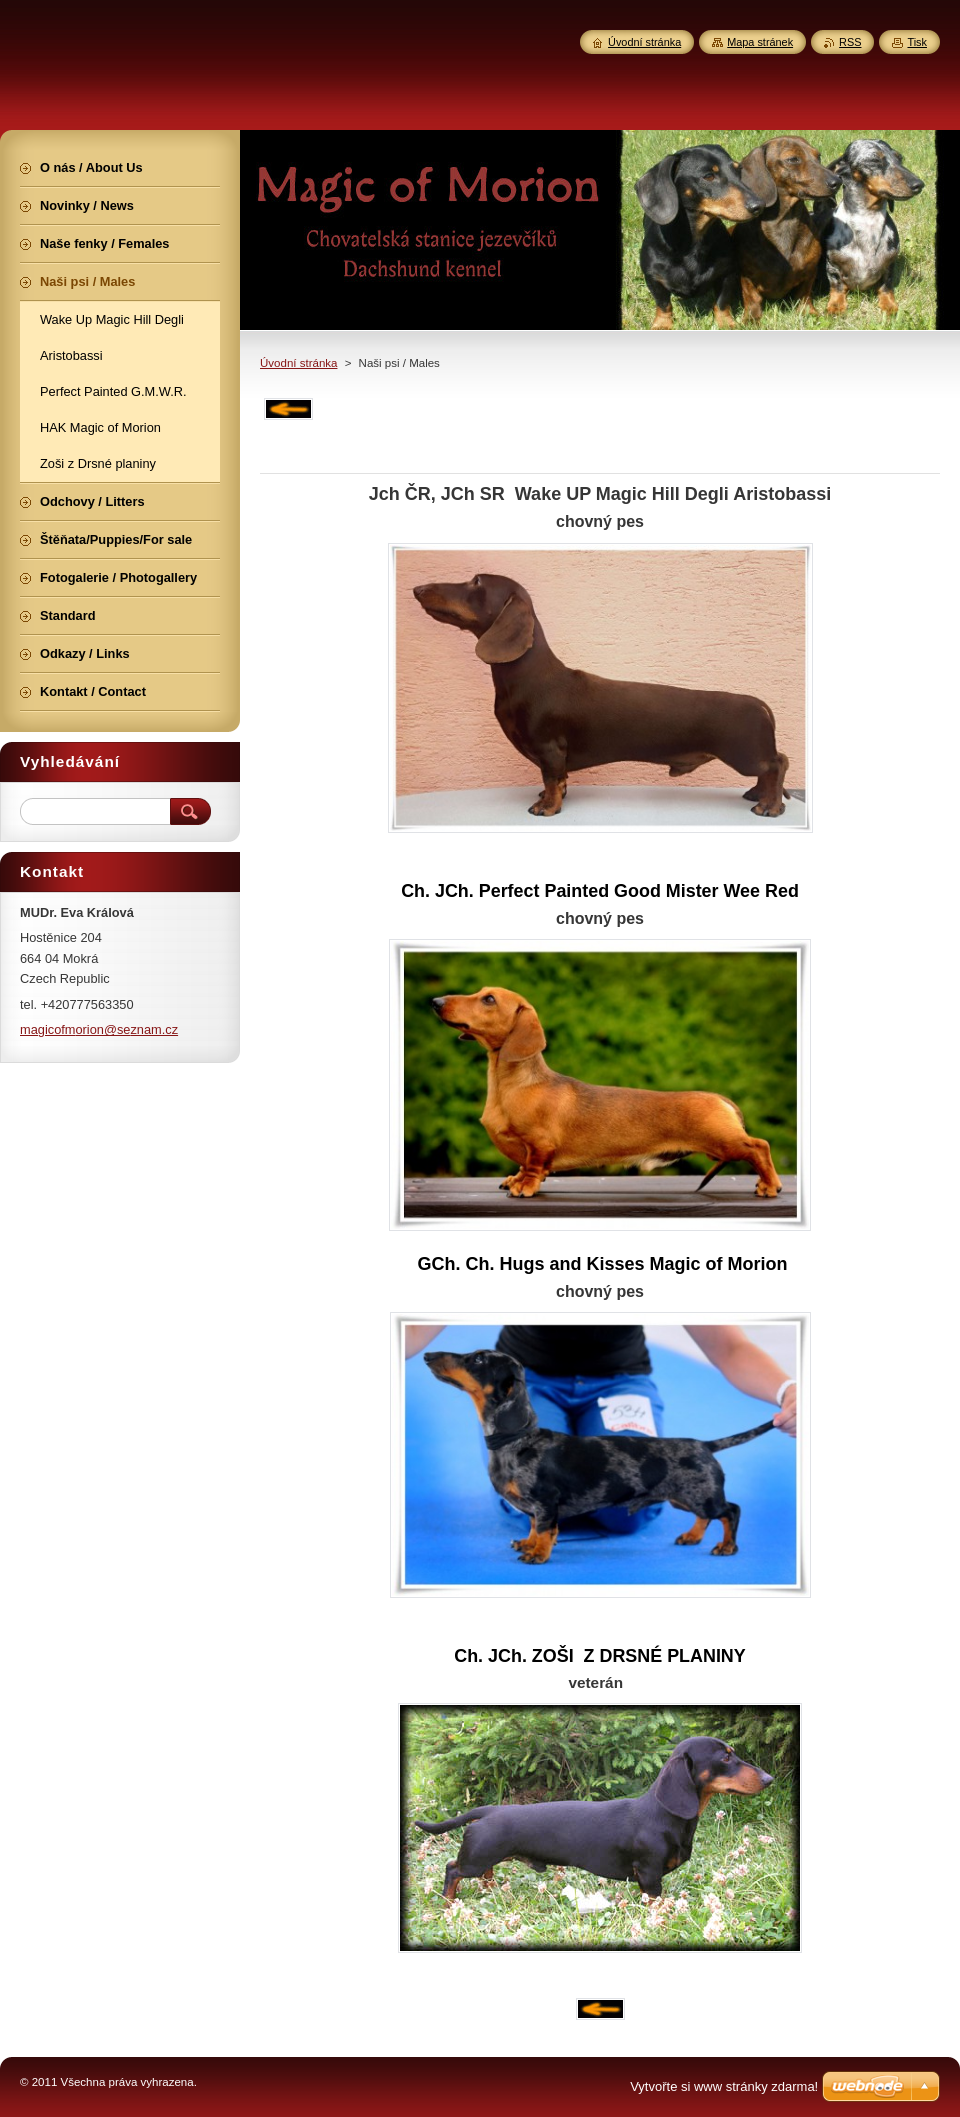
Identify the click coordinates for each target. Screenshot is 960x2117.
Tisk (917, 42)
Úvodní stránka (298, 363)
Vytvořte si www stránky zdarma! (724, 2086)
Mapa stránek (760, 42)
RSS (850, 42)
